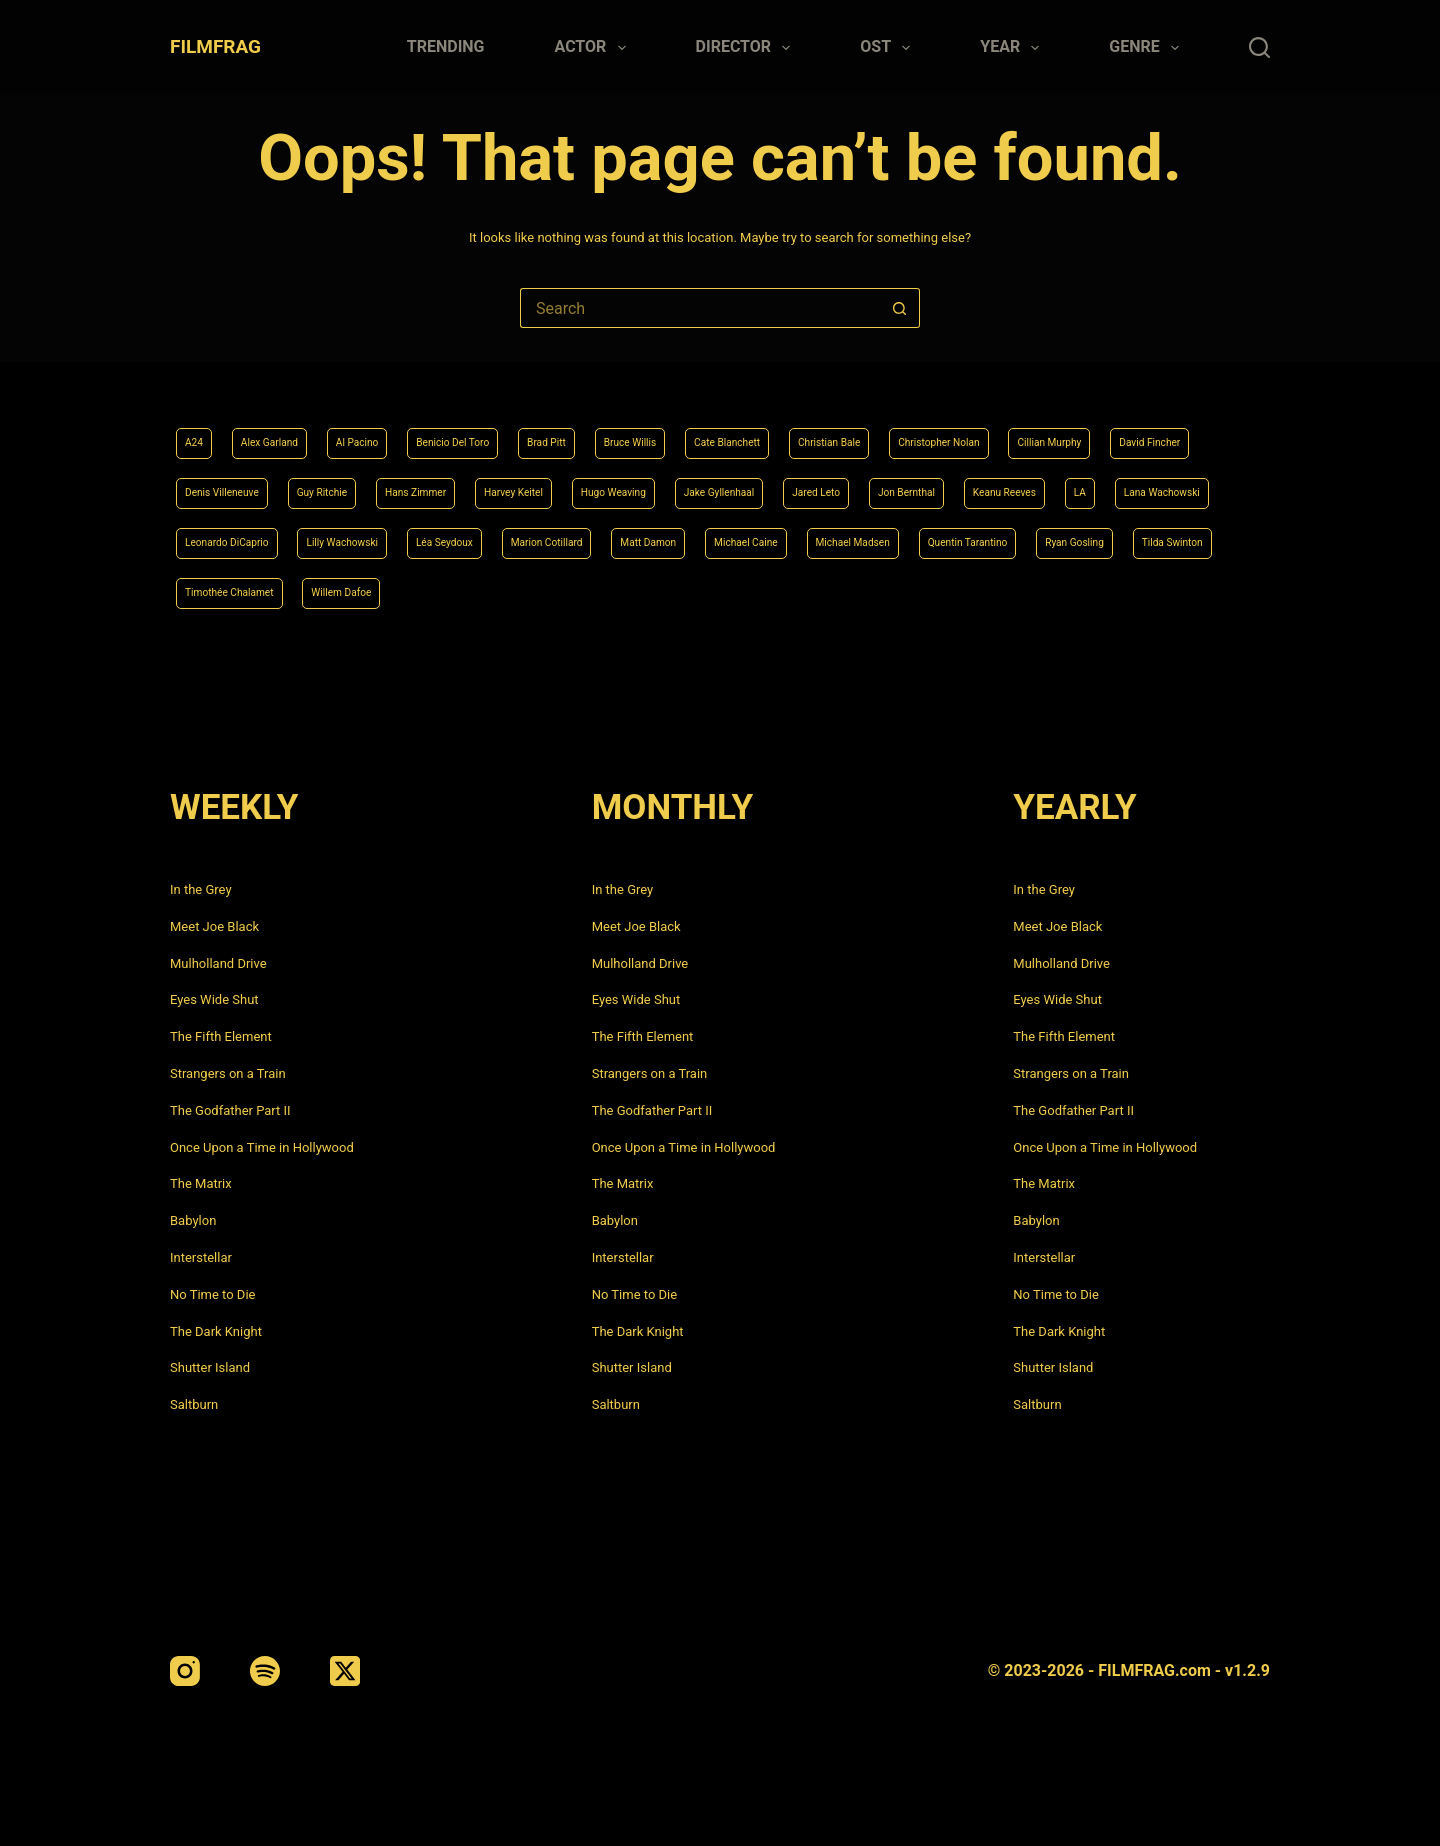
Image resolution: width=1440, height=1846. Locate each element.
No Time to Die (212, 1294)
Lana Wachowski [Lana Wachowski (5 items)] (534, 536)
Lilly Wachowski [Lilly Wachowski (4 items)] (827, 536)
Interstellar (201, 1257)
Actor (594, 48)
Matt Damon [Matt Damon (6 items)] (1206, 536)
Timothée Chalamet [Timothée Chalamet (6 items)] (901, 591)
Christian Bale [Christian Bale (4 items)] (974, 427)
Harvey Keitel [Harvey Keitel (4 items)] (843, 481)
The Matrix (201, 1183)
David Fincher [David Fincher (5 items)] (353, 481)
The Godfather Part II (230, 1110)
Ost (889, 48)
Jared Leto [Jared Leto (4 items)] (1219, 481)
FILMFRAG (215, 46)
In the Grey (201, 889)
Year (1013, 48)
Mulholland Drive (218, 963)
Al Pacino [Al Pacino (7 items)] (394, 427)
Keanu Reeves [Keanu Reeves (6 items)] (345, 536)
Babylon (193, 1220)
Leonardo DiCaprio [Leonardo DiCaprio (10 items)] (682, 536)
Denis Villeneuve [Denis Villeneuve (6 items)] (485, 481)
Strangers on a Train (228, 1073)
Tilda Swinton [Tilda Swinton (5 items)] (760, 591)
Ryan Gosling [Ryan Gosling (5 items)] (639, 591)
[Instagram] (185, 1671)
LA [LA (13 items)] (435, 536)
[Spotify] (265, 1671)
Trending (446, 46)
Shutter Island (210, 1367)
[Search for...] (700, 308)
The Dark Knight (216, 1331)
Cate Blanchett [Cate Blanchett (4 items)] (847, 427)
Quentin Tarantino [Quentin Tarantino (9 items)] (506, 591)
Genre (1148, 48)
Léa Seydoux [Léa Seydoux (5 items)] (954, 536)
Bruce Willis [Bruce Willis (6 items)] (727, 427)
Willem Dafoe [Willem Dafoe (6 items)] (1042, 591)
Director (747, 48)
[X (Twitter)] (345, 1671)
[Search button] (900, 308)
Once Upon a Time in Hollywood (262, 1147)
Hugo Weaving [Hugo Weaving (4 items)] (968, 481)
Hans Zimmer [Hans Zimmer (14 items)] (723, 481)
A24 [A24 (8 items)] (197, 427)
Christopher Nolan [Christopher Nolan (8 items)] (1111, 427)
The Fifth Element (221, 1036)
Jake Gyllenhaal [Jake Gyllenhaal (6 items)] (1100, 481)
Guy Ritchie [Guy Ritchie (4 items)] (608, 481)
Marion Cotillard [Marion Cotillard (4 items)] (1080, 536)
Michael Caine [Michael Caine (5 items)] (229, 591)
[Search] (1259, 47)
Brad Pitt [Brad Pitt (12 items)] (627, 427)
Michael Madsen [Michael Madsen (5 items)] (362, 591)
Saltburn (194, 1404)
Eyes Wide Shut (214, 999)
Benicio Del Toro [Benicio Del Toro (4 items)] (511, 427)
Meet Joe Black (214, 926)
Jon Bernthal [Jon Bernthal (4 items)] (224, 536)
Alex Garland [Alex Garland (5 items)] (287, 427)
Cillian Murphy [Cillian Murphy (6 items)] (229, 481)
